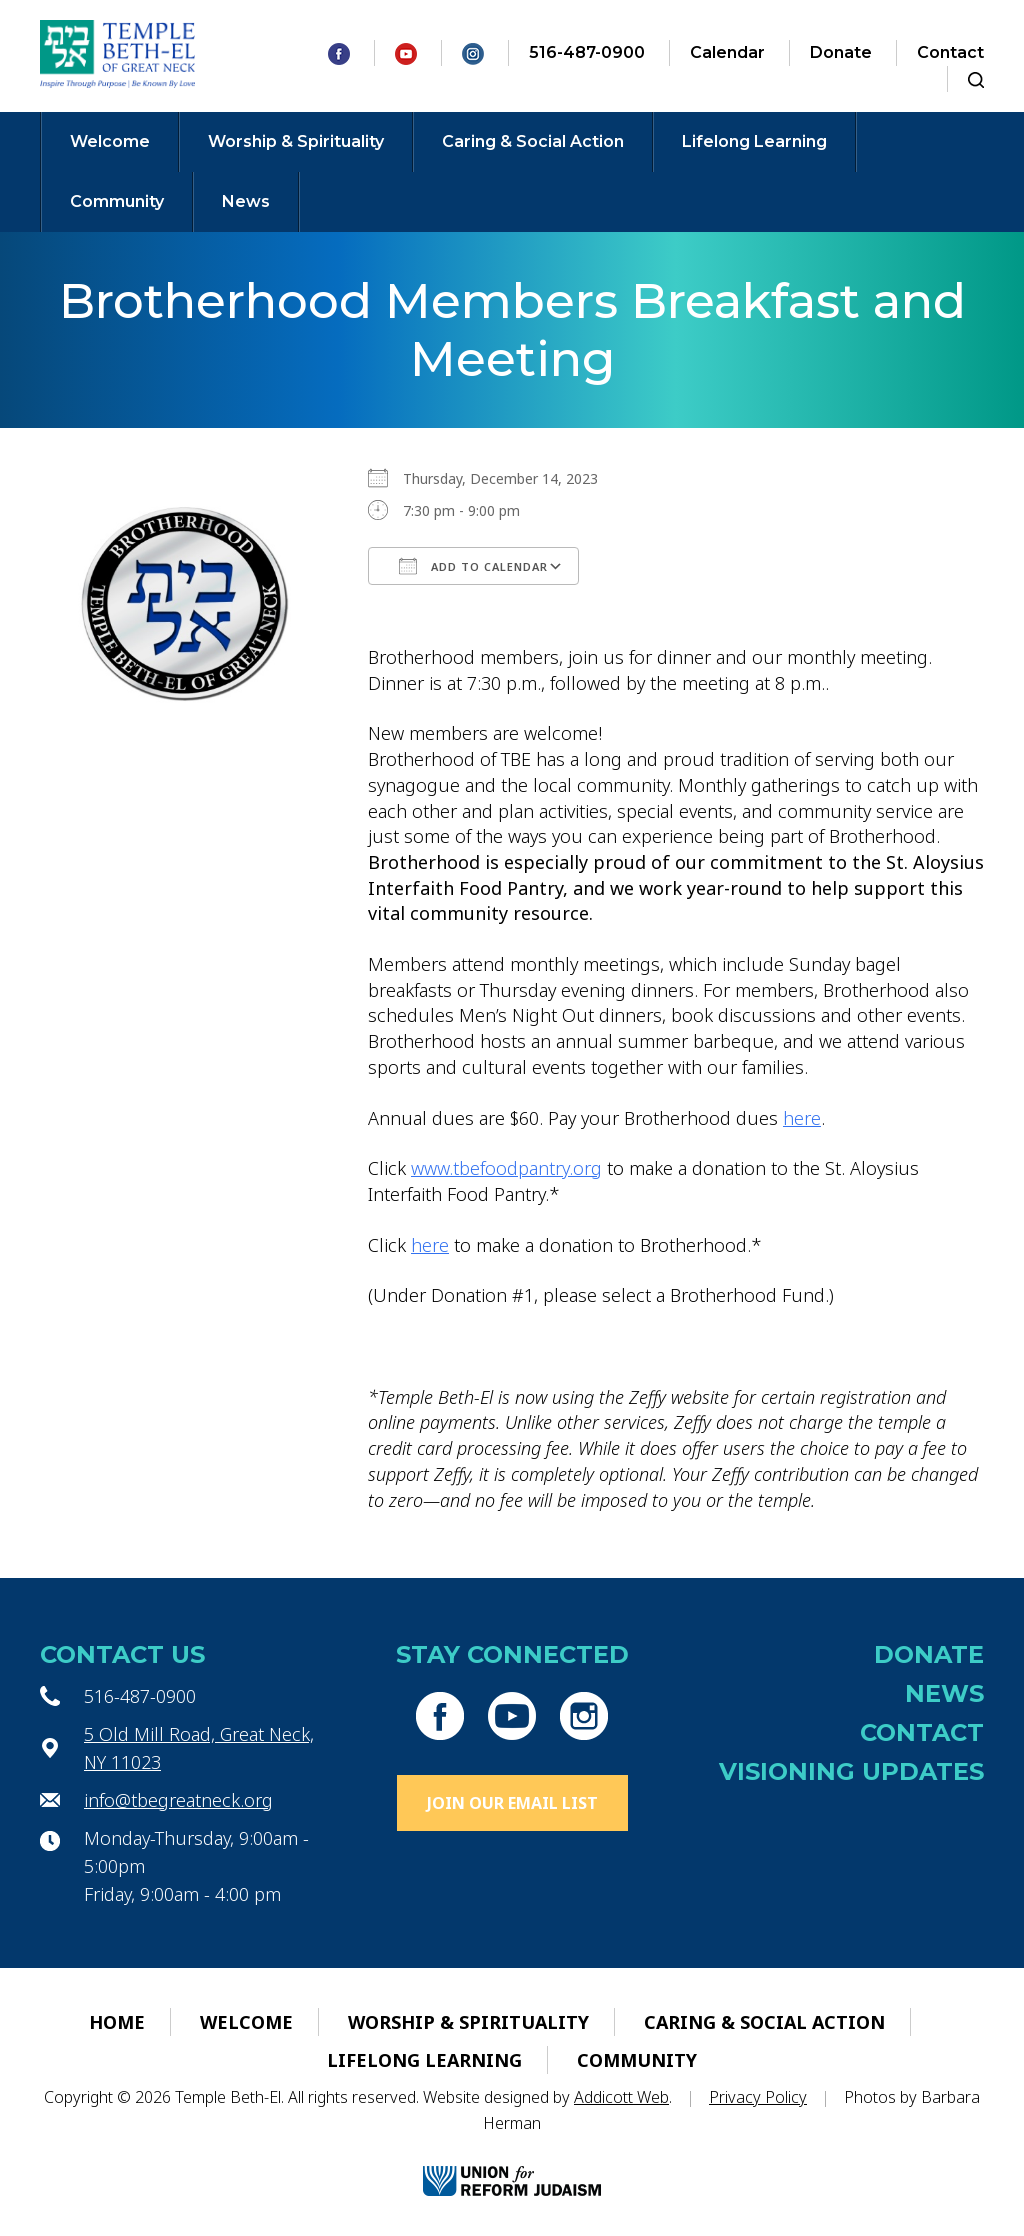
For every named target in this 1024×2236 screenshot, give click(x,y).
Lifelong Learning (754, 141)
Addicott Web (621, 2097)
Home (117, 2022)
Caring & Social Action (533, 141)
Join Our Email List (512, 1803)
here (802, 1118)
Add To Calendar (473, 566)
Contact (950, 52)
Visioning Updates (851, 1771)
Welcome (110, 141)
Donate (841, 52)
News (246, 201)
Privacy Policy (758, 2097)
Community (117, 201)
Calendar (727, 52)
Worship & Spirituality (296, 141)
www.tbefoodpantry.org (506, 1168)
